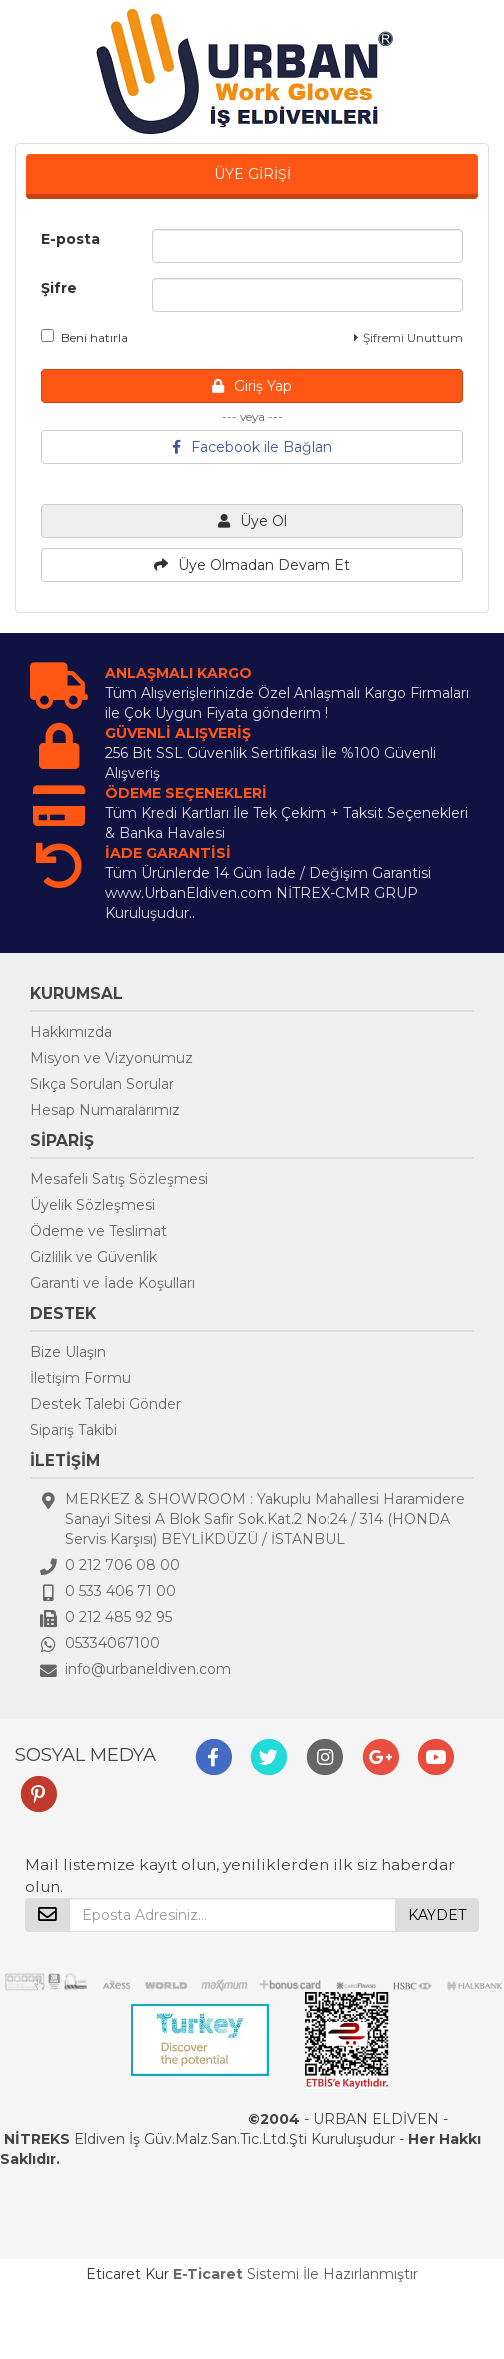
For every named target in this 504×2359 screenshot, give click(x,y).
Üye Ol (252, 521)
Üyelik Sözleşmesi (92, 1205)
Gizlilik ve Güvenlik (93, 1257)
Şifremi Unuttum (408, 337)
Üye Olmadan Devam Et (252, 565)
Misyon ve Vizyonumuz (111, 1058)
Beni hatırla (84, 337)
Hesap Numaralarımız (105, 1110)
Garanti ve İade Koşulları (112, 1283)
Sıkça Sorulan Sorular (102, 1084)
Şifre (59, 288)
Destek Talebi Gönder (105, 1404)
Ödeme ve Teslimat (98, 1231)
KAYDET (437, 1915)
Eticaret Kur (127, 2274)
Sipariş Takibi (73, 1430)
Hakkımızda (71, 1032)
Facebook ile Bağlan (252, 447)
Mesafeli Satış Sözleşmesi (119, 1179)
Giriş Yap (252, 386)
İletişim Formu (80, 1378)
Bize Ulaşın (68, 1352)
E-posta (70, 239)
